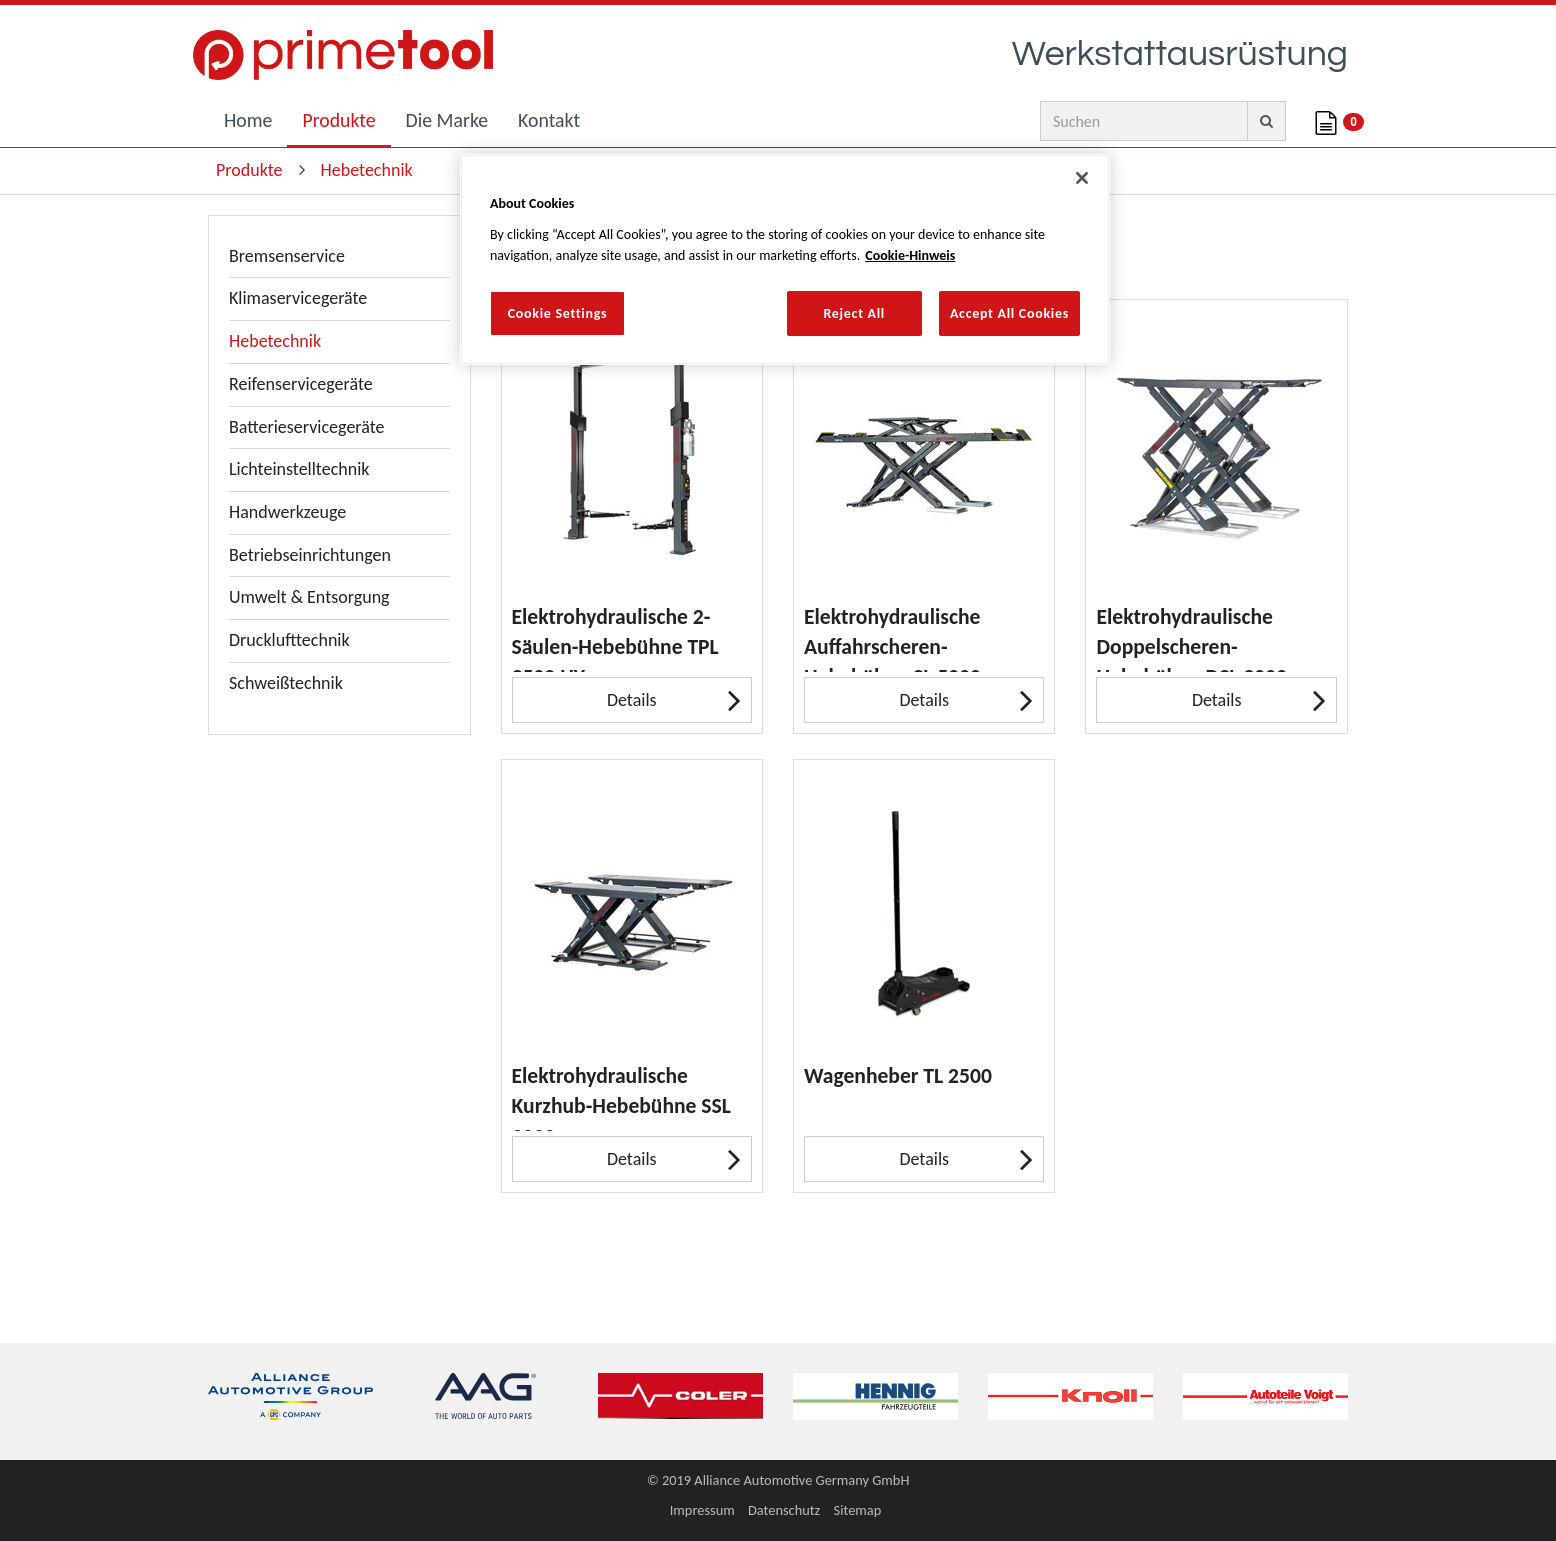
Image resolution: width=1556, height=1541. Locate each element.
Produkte (338, 120)
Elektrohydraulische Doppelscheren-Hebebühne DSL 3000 (1191, 637)
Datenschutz (784, 1510)
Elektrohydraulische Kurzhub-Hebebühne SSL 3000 (621, 1096)
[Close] (1082, 178)
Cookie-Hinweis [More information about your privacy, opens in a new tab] (910, 255)
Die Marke (447, 120)
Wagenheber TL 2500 (898, 1075)
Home (248, 120)
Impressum (702, 1510)
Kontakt (549, 120)
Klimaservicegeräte (298, 298)
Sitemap (858, 1510)
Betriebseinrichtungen (310, 555)
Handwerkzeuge (287, 512)
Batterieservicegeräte (307, 427)
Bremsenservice (287, 256)
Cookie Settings (558, 313)
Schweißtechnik (286, 683)
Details (674, 700)
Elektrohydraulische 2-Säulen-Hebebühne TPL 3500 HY (615, 637)
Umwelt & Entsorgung (309, 597)
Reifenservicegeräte (301, 384)
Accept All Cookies (1009, 313)
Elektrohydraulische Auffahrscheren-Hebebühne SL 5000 (892, 637)
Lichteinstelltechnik (299, 469)
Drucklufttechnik (289, 640)
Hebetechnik (275, 341)
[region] (785, 259)
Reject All (854, 313)
